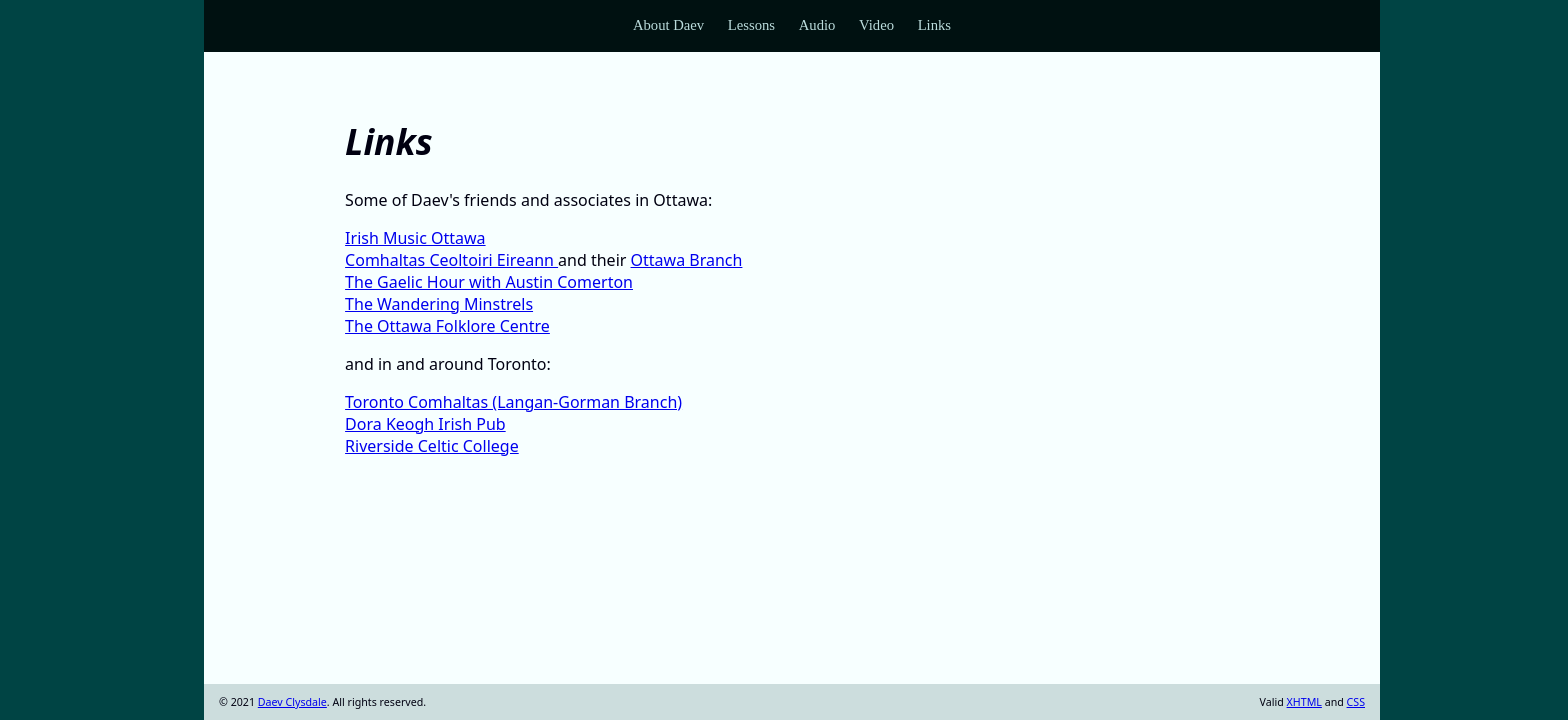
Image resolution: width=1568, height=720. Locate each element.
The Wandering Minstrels (439, 304)
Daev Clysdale (292, 702)
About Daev (668, 25)
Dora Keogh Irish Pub (425, 424)
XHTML (1304, 702)
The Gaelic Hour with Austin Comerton (489, 282)
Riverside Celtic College (432, 446)
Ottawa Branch (687, 260)
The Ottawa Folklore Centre (447, 326)
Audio (817, 25)
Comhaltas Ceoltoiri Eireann (451, 260)
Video (876, 25)
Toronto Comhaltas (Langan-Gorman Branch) (513, 402)
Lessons (751, 25)
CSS (1356, 702)
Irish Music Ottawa (415, 238)
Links (934, 25)
